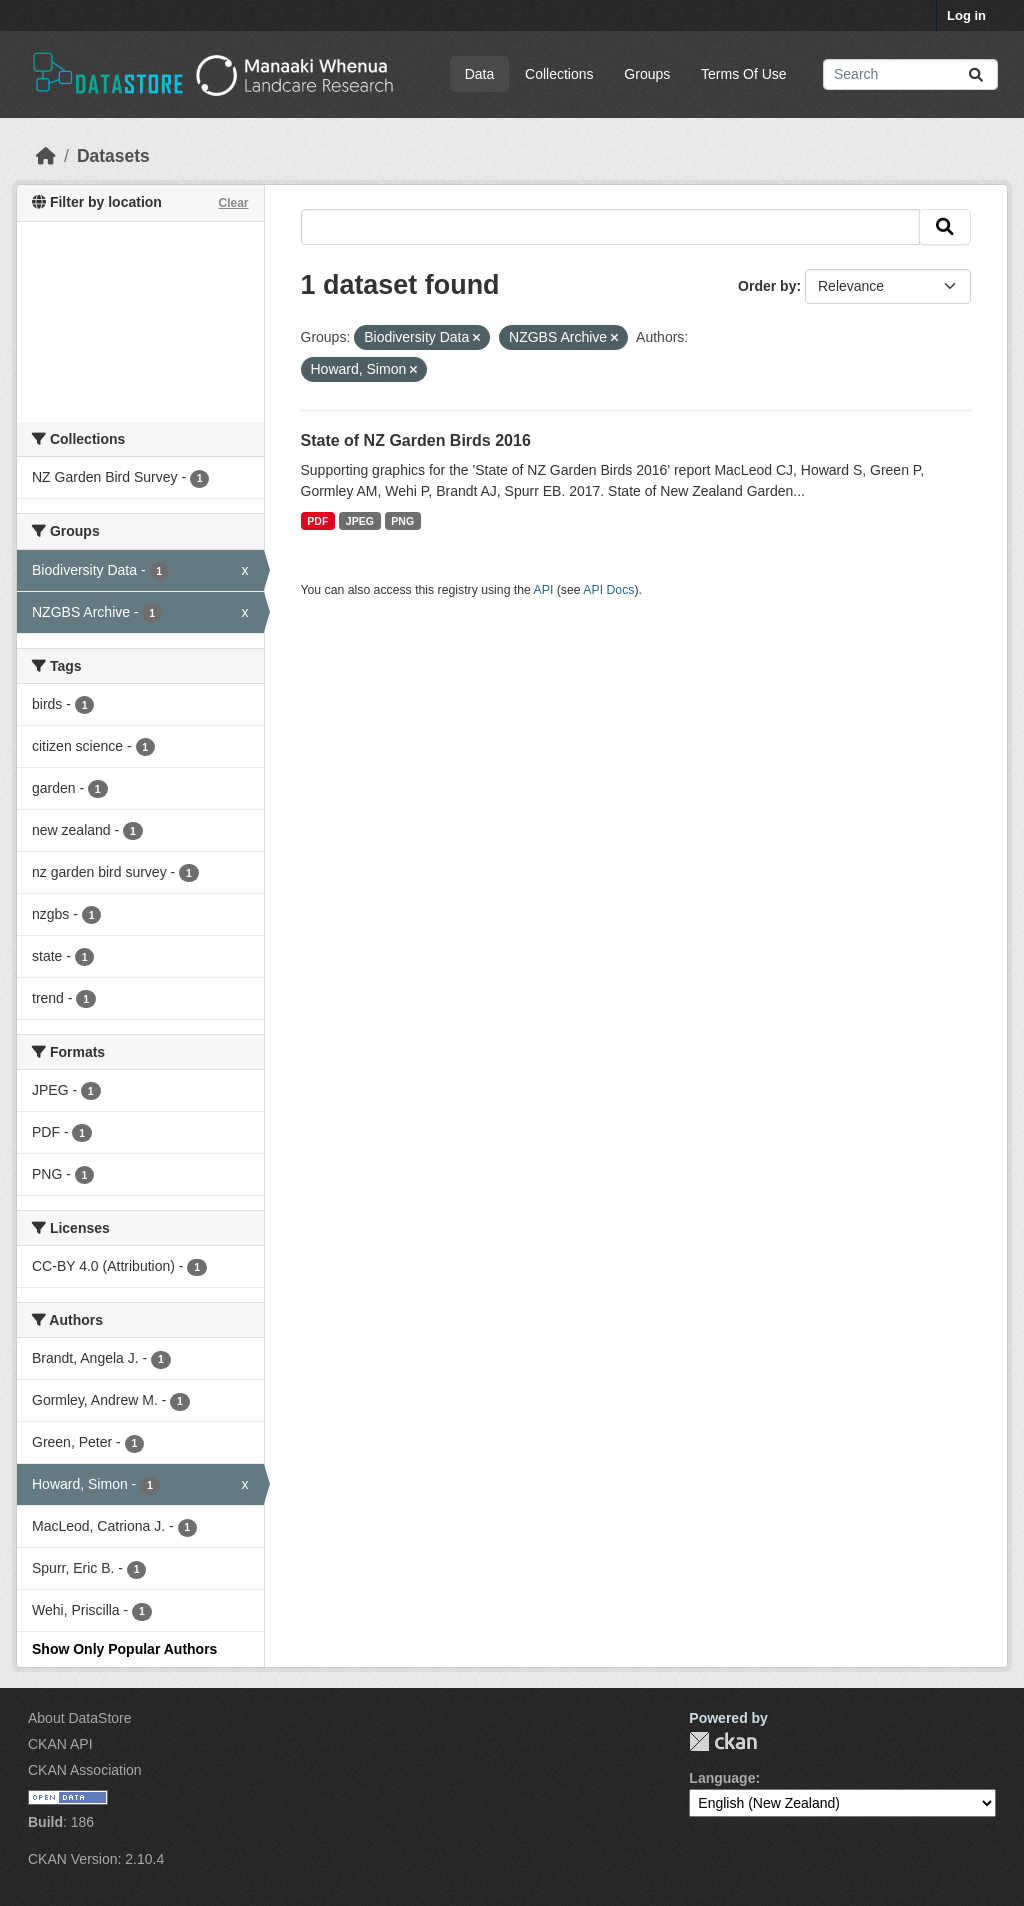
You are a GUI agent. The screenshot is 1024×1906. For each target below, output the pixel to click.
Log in (966, 15)
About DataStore (80, 1718)
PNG (402, 521)
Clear (233, 203)
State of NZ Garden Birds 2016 (416, 440)
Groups (647, 74)
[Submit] (976, 74)
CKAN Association (85, 1770)
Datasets (113, 156)
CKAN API (60, 1744)
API (544, 590)
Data (480, 74)
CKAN (723, 1741)
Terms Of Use (744, 74)
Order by (767, 286)
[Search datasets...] (910, 74)
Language (722, 1778)
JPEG (360, 521)
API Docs (608, 590)
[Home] (46, 156)
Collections (559, 74)
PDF (317, 521)
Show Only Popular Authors (124, 1649)
